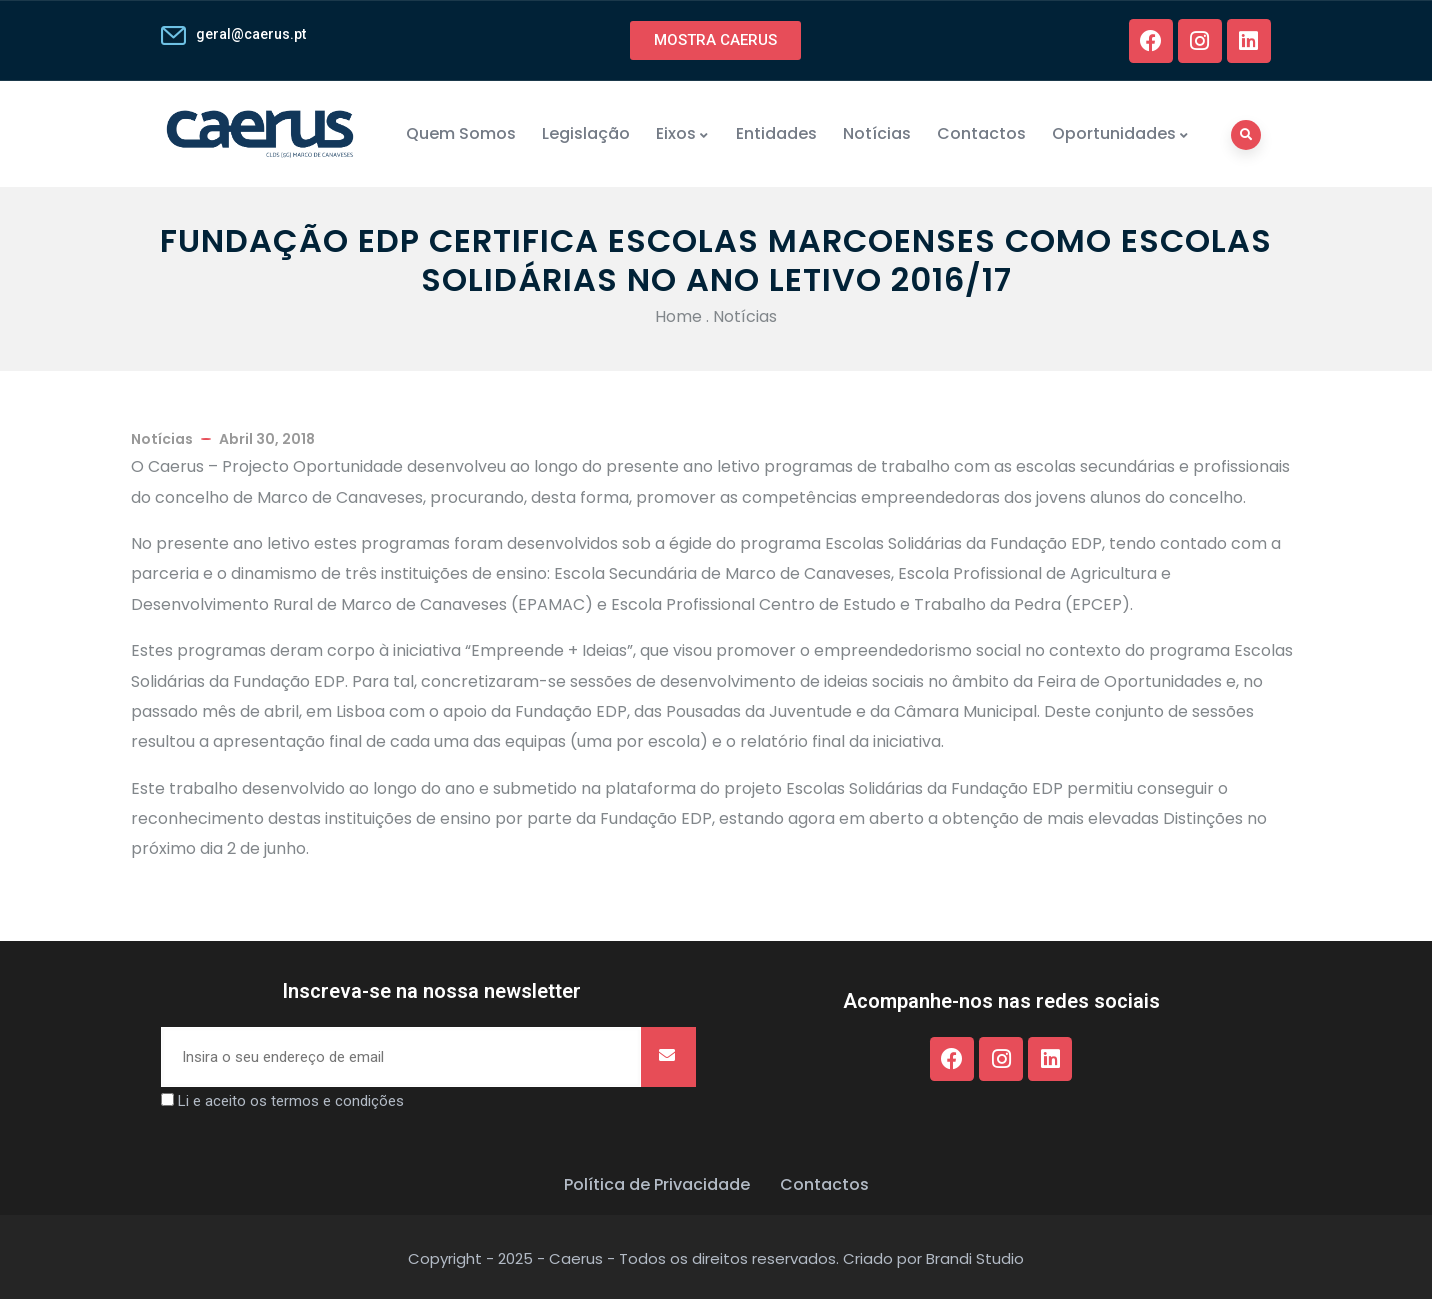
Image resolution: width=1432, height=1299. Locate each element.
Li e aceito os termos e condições (291, 1101)
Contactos (981, 133)
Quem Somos (461, 133)
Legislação (586, 133)
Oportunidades (1121, 133)
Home (678, 316)
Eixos (683, 133)
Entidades (776, 133)
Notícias (877, 133)
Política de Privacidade (657, 1184)
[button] (715, 40)
